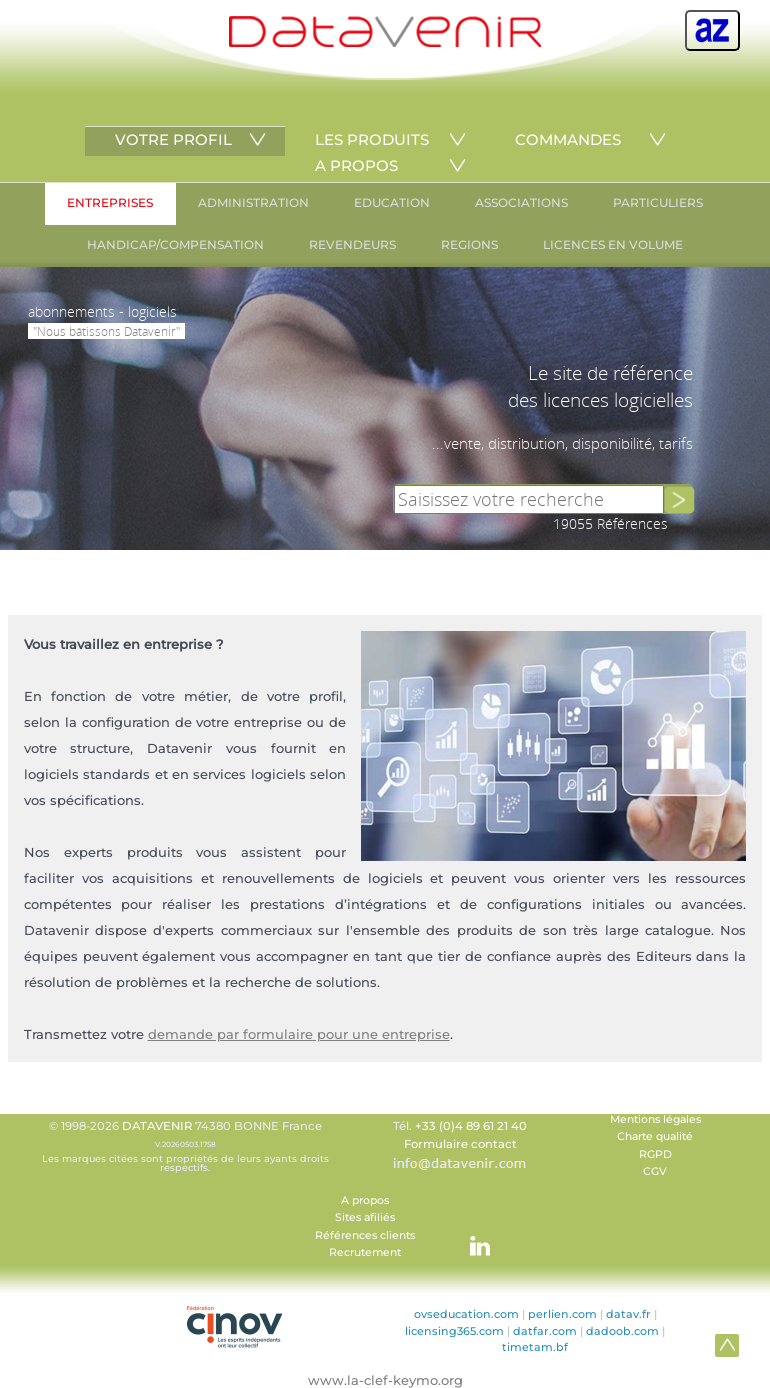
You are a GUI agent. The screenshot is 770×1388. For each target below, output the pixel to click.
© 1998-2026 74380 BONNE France (185, 1146)
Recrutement (365, 1252)
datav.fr (628, 1314)
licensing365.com (454, 1331)
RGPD (655, 1154)
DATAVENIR (157, 1126)
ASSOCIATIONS (521, 202)
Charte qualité (655, 1136)
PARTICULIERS (658, 202)
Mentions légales (655, 1119)
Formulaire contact (460, 1144)
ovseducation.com (466, 1314)
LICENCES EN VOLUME (613, 244)
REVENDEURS (352, 244)
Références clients (365, 1235)
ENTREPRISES (110, 202)
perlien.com (562, 1314)
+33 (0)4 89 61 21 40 (471, 1126)
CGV (655, 1171)
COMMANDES (568, 139)
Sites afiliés (365, 1217)
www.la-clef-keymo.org (385, 1380)
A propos (365, 1200)
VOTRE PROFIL (173, 139)
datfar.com (545, 1331)
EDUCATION (392, 202)
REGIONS (469, 244)
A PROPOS (356, 165)
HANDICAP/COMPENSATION (175, 244)
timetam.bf (535, 1347)
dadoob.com (622, 1331)
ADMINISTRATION (253, 202)
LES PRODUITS (372, 139)
